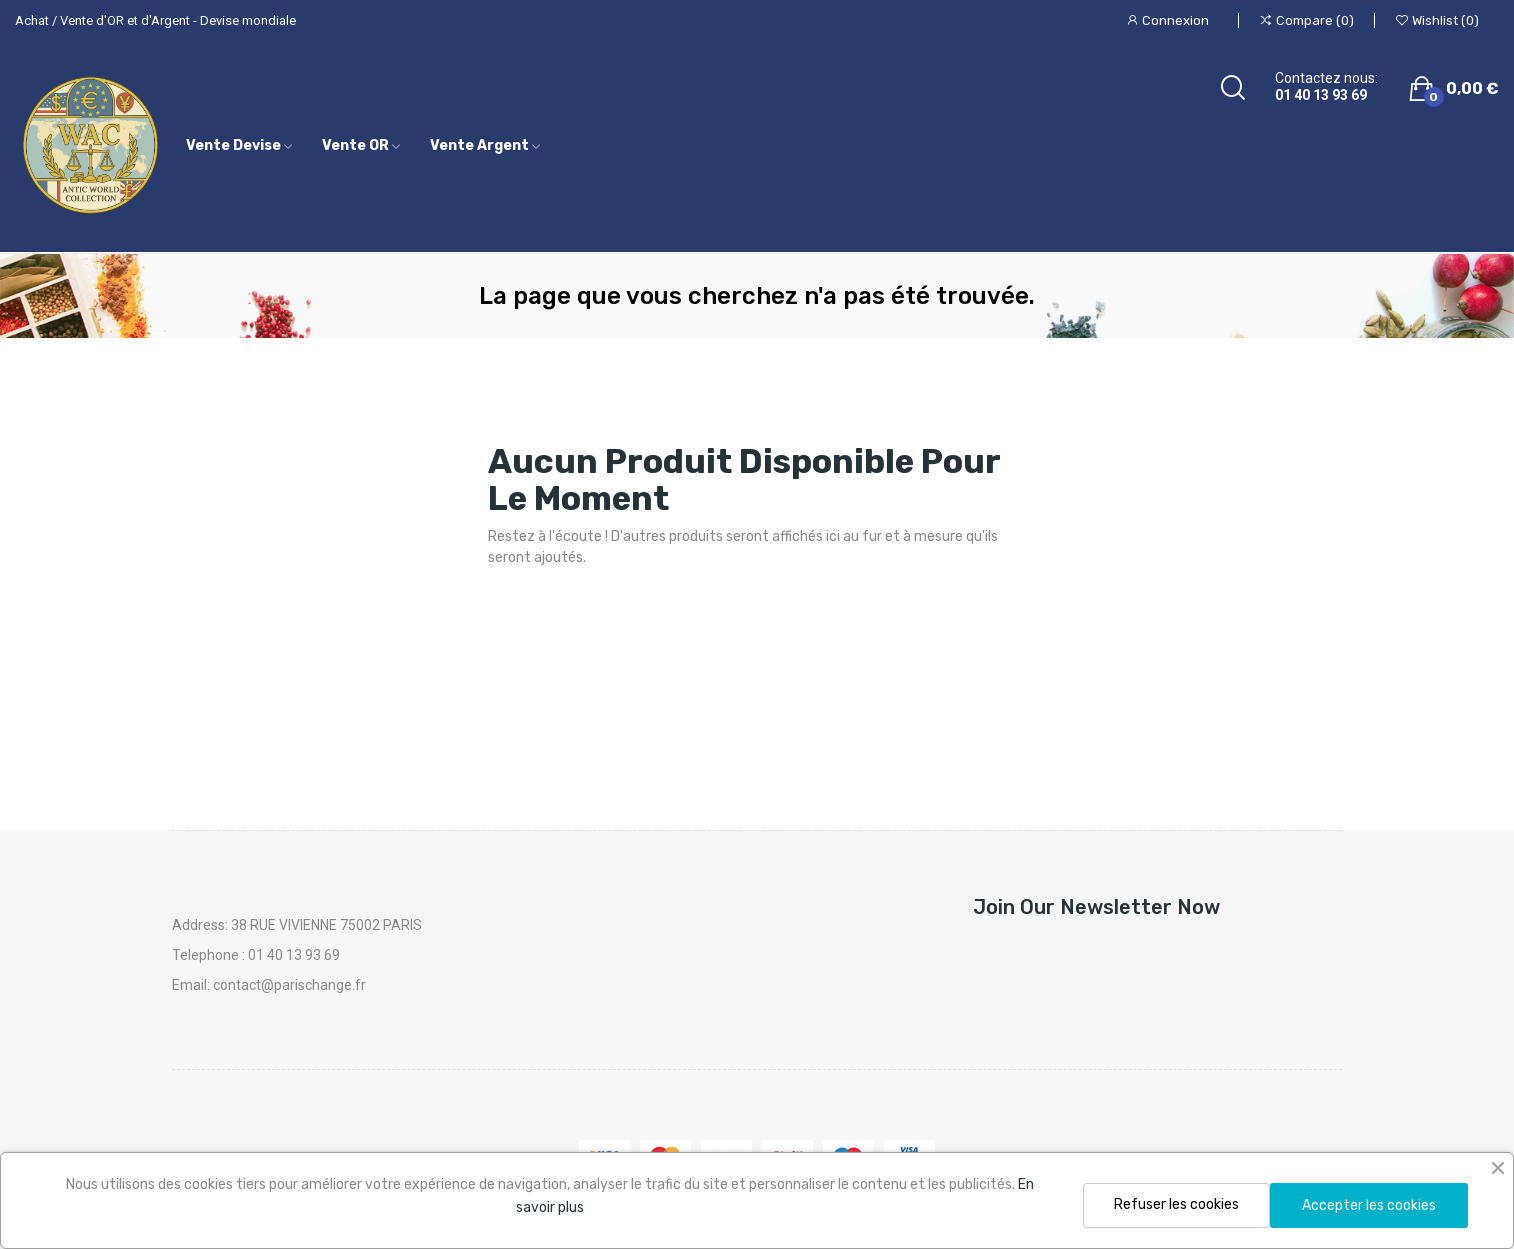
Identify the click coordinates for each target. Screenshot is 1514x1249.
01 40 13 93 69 (1321, 95)
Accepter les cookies (1369, 1205)
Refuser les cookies (1176, 1204)
